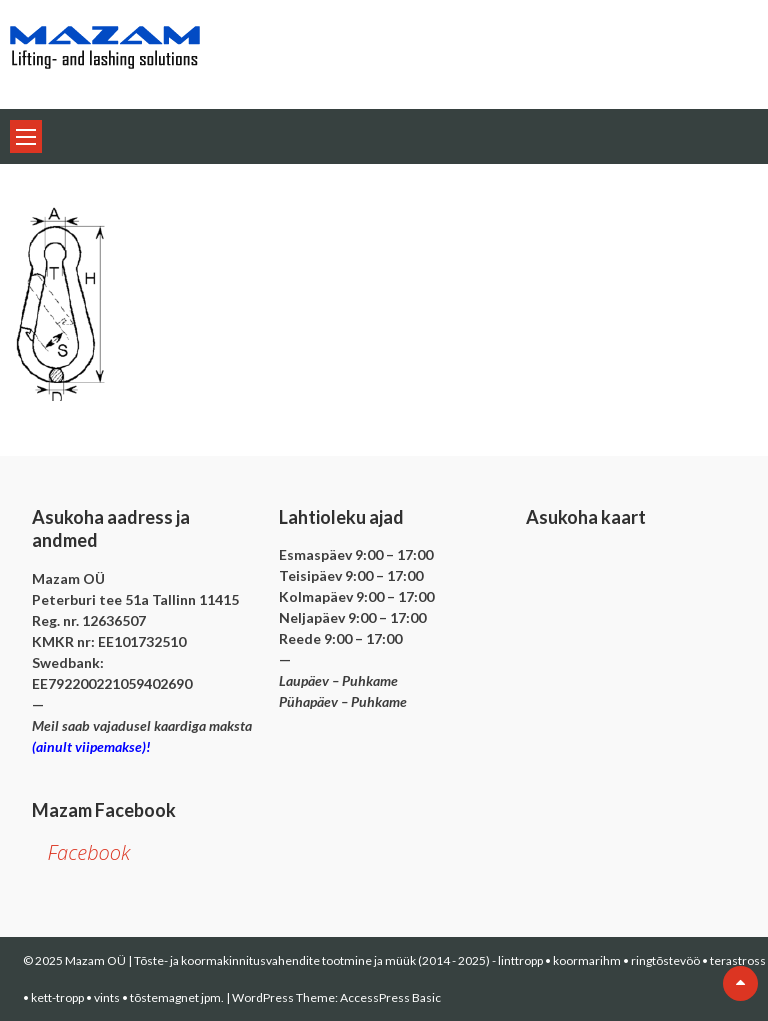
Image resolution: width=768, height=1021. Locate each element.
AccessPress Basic (390, 997)
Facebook (88, 852)
